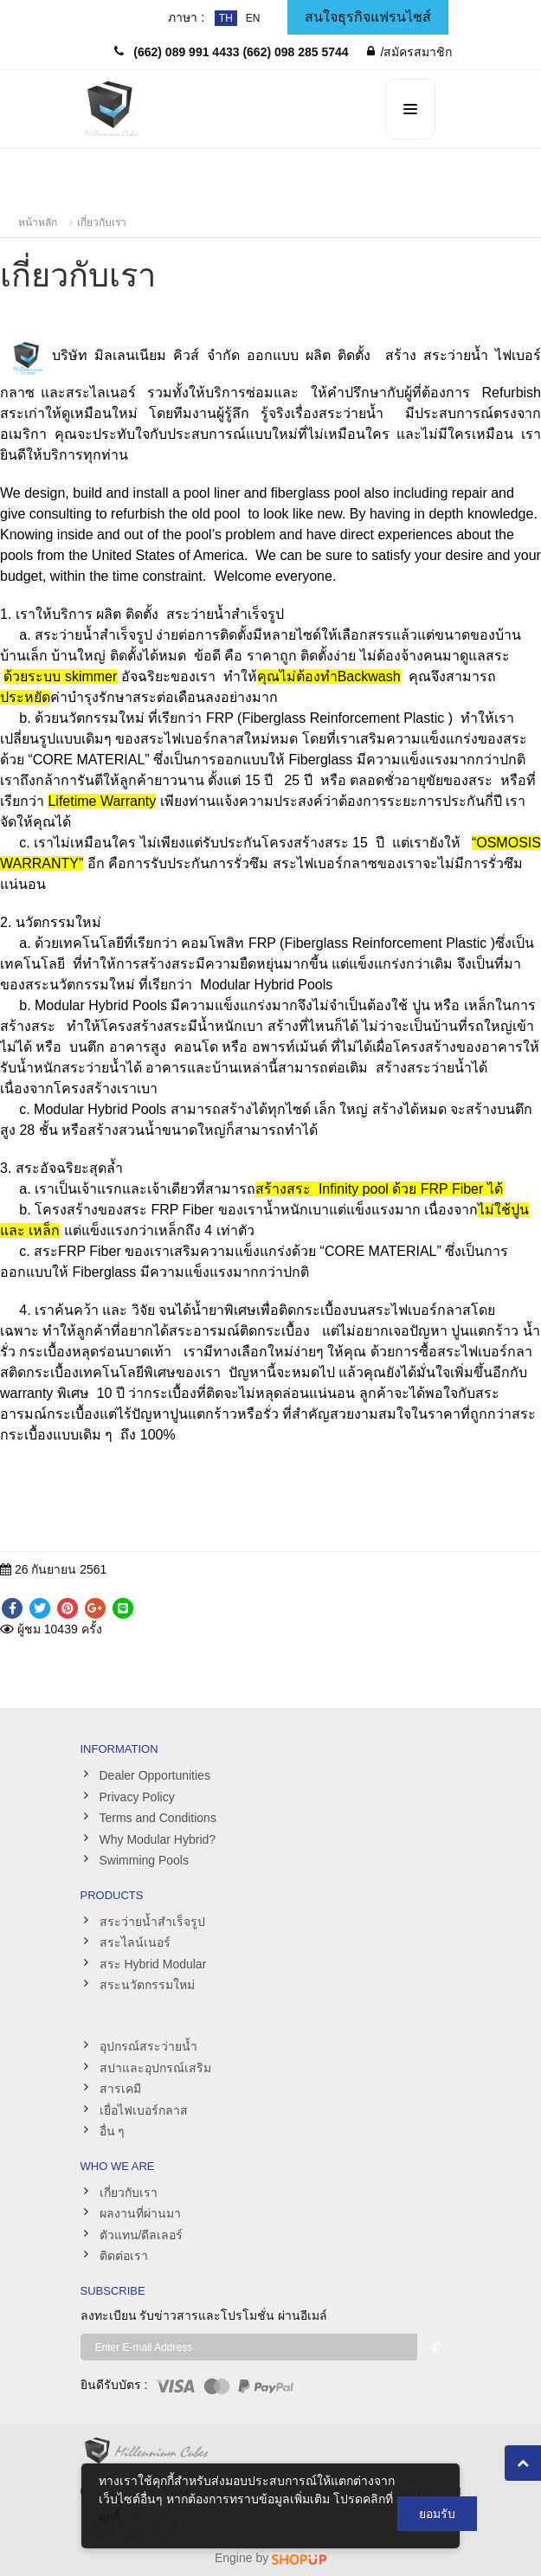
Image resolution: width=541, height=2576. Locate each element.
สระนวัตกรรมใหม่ (147, 1985)
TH (226, 18)
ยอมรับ (437, 2514)
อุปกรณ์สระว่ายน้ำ (148, 2046)
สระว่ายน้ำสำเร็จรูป (152, 1922)
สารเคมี (120, 2089)
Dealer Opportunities (155, 1775)
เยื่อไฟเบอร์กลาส (144, 2110)
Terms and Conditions (158, 1818)
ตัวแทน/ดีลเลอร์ (142, 2235)
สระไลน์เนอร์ (135, 1942)
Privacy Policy (137, 1797)
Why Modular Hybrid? (158, 1839)
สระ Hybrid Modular (153, 1964)
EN (253, 18)
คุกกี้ (109, 2517)
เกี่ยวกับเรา (101, 222)
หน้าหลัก (37, 222)
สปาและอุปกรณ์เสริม (155, 2068)
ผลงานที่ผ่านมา (140, 2213)
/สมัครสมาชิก (410, 52)
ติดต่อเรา (124, 2256)
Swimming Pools (144, 1860)
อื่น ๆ (113, 2131)
